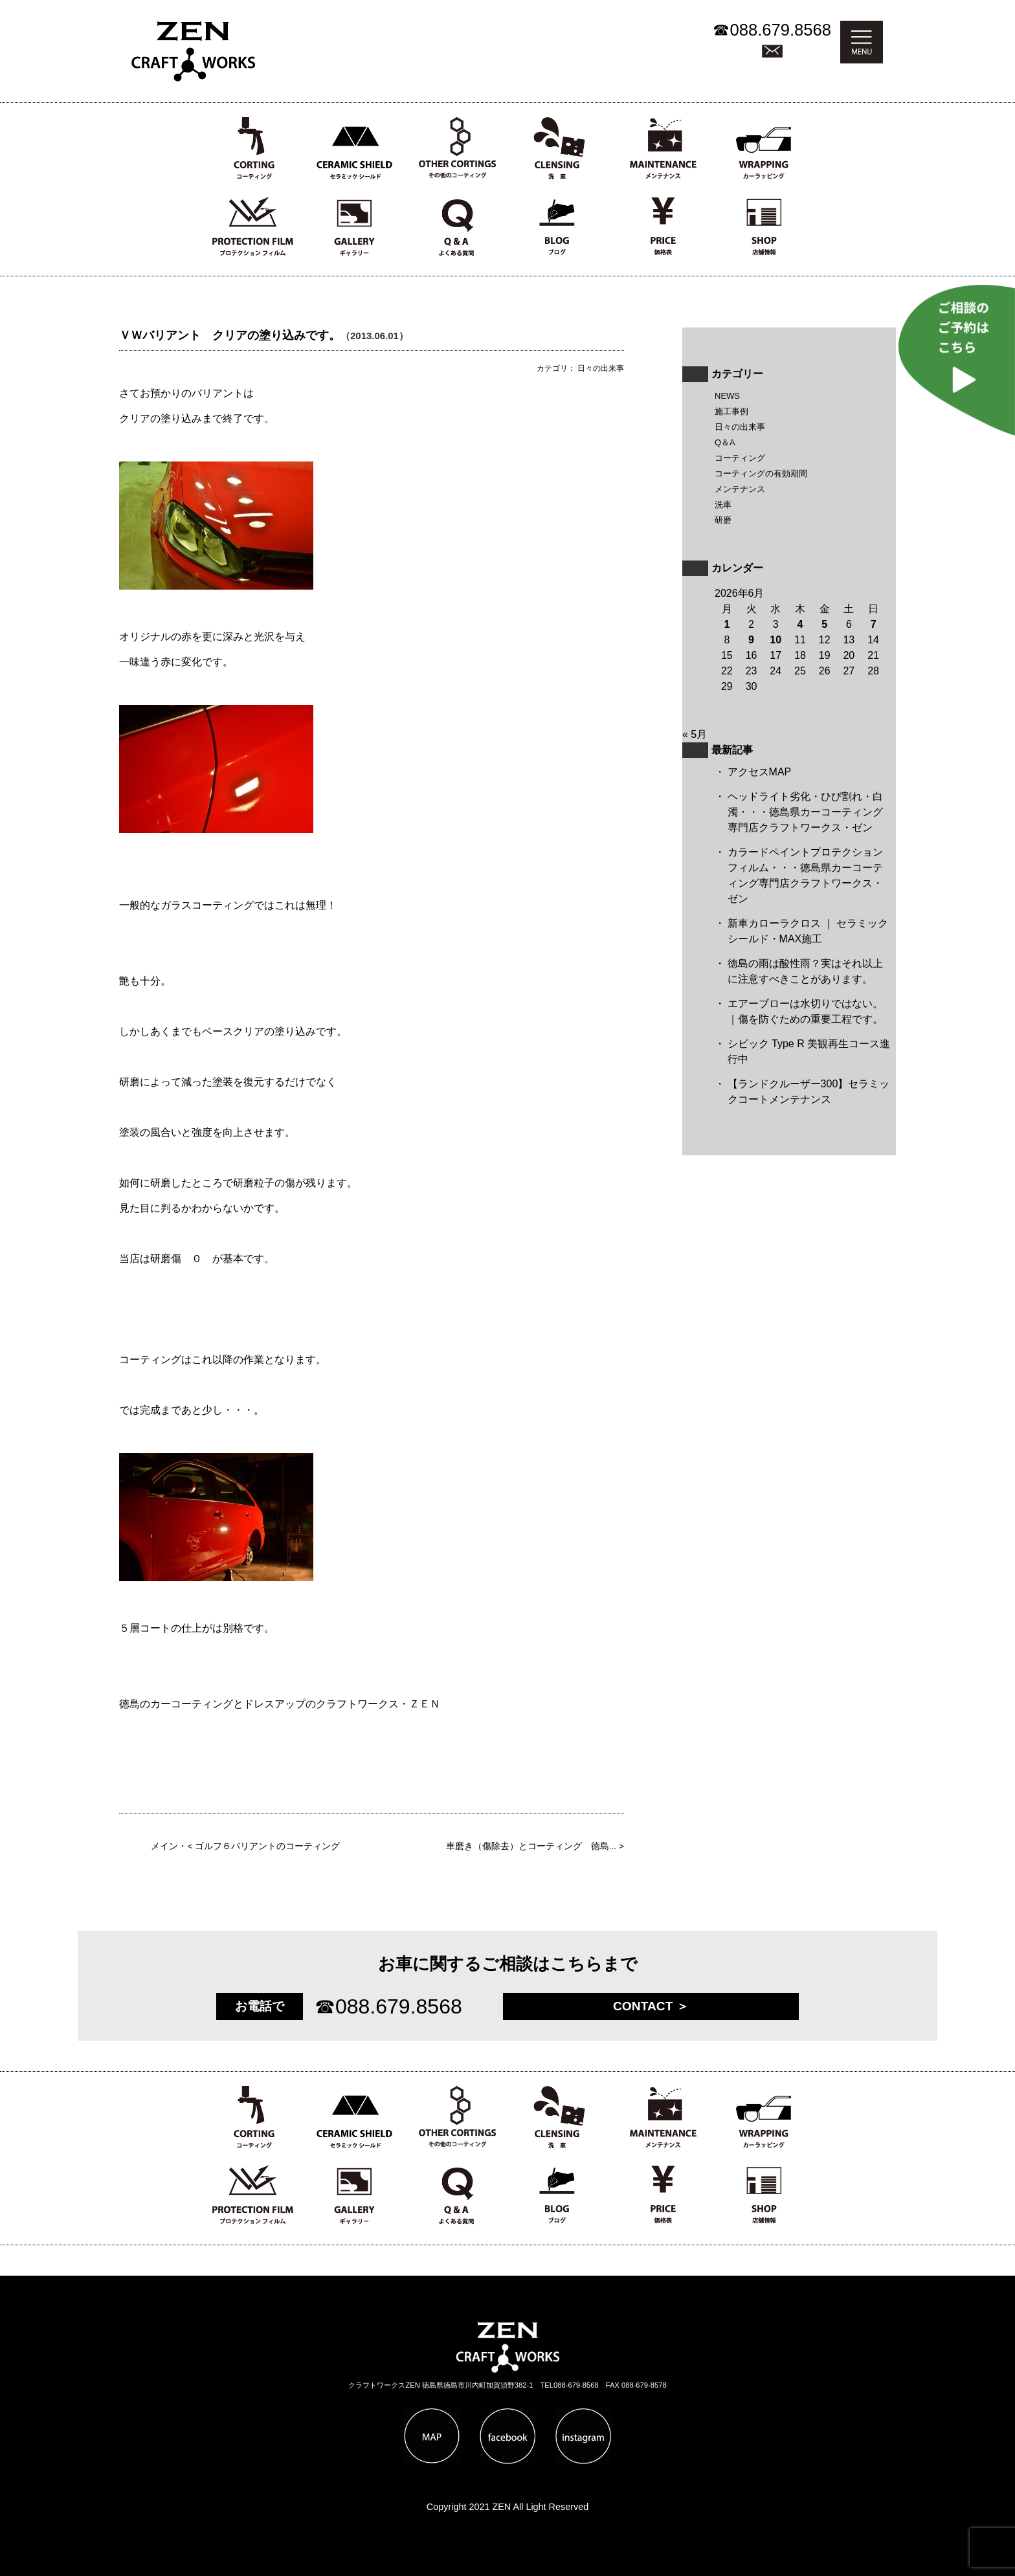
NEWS (727, 396)
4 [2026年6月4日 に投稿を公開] (800, 624)
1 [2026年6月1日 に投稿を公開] (727, 624)
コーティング (740, 458)
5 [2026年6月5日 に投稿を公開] (824, 624)
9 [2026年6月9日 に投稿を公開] (751, 639)
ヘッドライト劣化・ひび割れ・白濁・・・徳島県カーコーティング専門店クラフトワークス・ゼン (805, 812)
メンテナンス (740, 489)
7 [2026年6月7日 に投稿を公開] (873, 624)
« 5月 (694, 734)
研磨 (723, 520)
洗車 (723, 504)
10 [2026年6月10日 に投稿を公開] (775, 639)
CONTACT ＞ (651, 2006)
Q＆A (725, 442)
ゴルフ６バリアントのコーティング (267, 1846)
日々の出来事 (740, 427)
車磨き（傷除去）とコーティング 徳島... (531, 1846)
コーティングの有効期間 (761, 473)
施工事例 (731, 411)
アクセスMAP (760, 771)
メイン (164, 1846)
